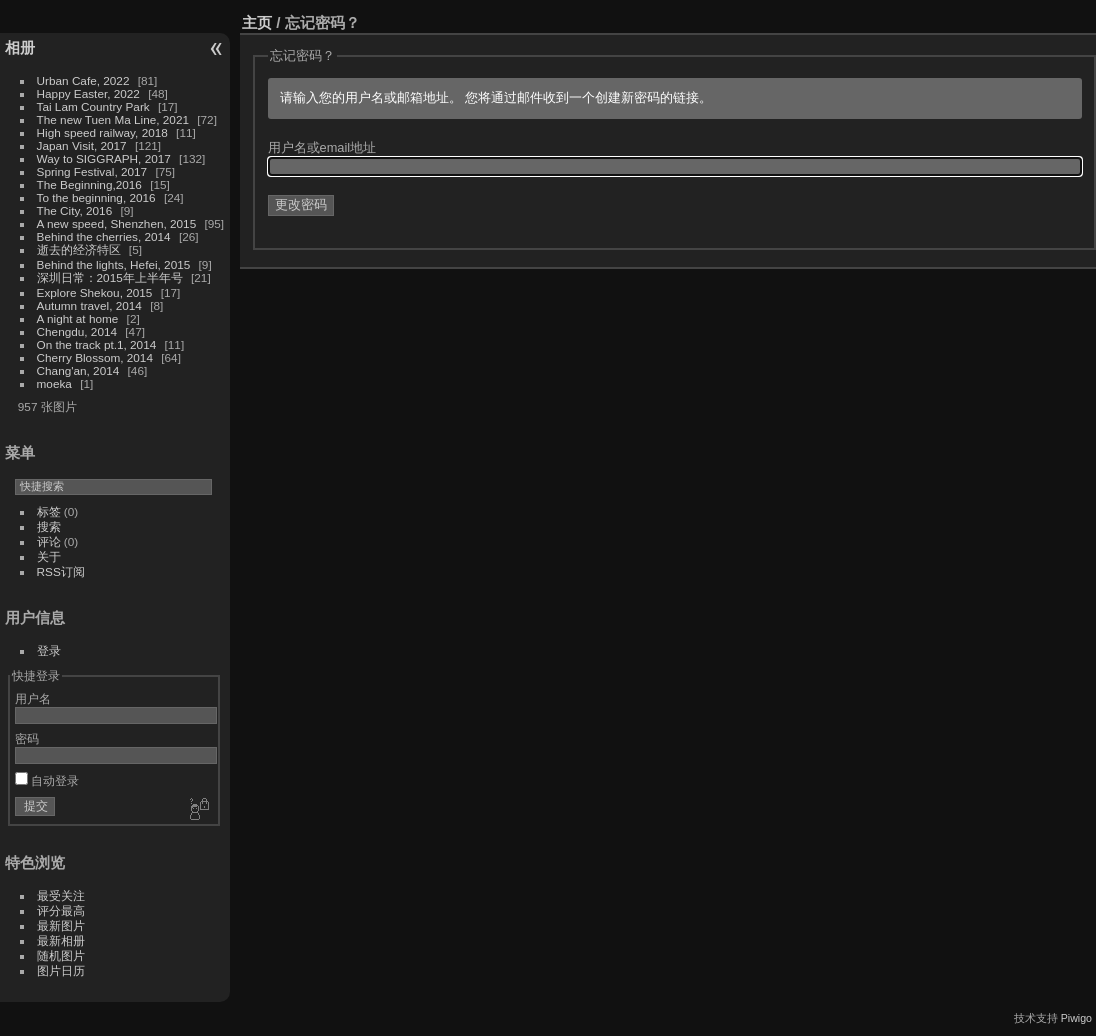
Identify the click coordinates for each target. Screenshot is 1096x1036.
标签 (49, 511)
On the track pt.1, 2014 (97, 344)
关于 (49, 556)
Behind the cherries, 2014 (104, 236)
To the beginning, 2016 (96, 197)
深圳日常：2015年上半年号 (110, 277)
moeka (54, 383)
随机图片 (61, 955)
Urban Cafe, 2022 (83, 80)
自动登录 (47, 780)
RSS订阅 (61, 571)
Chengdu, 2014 (77, 331)
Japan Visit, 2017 (82, 145)
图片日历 (61, 970)
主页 (257, 22)
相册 (20, 47)
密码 (27, 738)
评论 (49, 541)
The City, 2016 (75, 210)
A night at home (78, 318)
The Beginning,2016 (89, 184)
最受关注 (61, 895)
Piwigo (1076, 1018)
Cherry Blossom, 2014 (95, 357)
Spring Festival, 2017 (92, 171)
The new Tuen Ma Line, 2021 (113, 119)
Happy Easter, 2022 (88, 93)
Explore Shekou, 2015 (95, 292)
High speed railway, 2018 (102, 132)
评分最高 (61, 910)
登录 (49, 650)
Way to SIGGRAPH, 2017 (104, 158)
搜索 (49, 526)
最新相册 (61, 940)
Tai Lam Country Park (93, 106)
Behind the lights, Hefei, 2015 (114, 264)
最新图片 (61, 925)
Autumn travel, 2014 (89, 305)
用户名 (33, 698)
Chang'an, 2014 (78, 370)
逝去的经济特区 (79, 249)
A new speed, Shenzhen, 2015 (117, 223)
